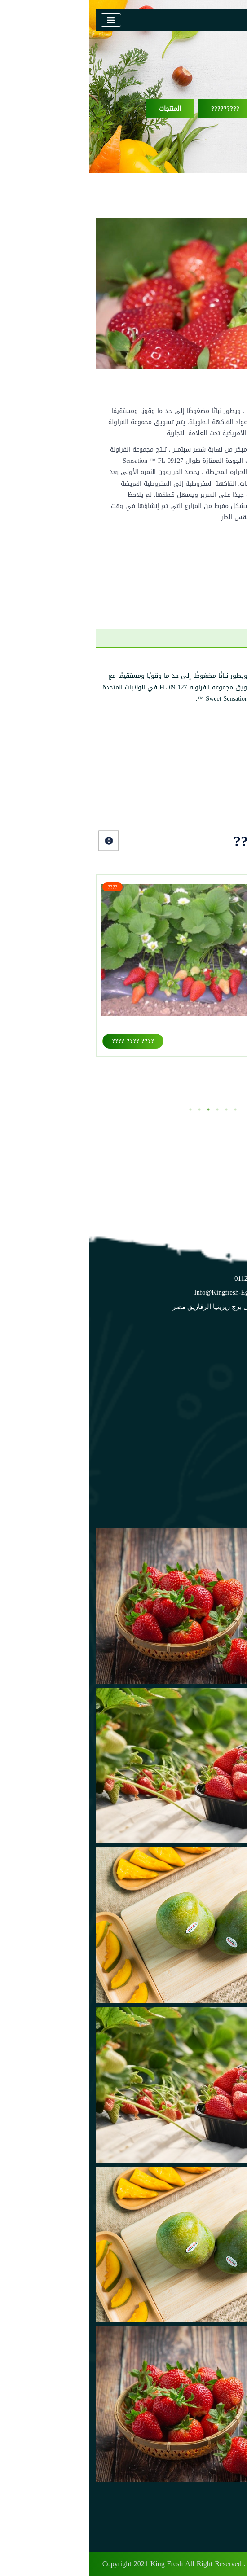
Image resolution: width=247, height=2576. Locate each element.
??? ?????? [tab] (216, 638)
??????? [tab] (172, 638)
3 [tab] (119, 1109)
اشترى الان (205, 556)
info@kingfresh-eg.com (139, 1292)
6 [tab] (145, 1109)
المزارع (217, 1448)
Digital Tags (216, 2564)
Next (19, 841)
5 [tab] (136, 1109)
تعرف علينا (210, 1420)
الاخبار (217, 1462)
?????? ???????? (203, 109)
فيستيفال (214, 1030)
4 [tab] (128, 1109)
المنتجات (81, 109)
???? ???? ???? (43, 1041)
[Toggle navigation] (21, 20)
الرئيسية (214, 1406)
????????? (136, 109)
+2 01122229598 (168, 1278)
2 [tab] (110, 1109)
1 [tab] (101, 1109)
